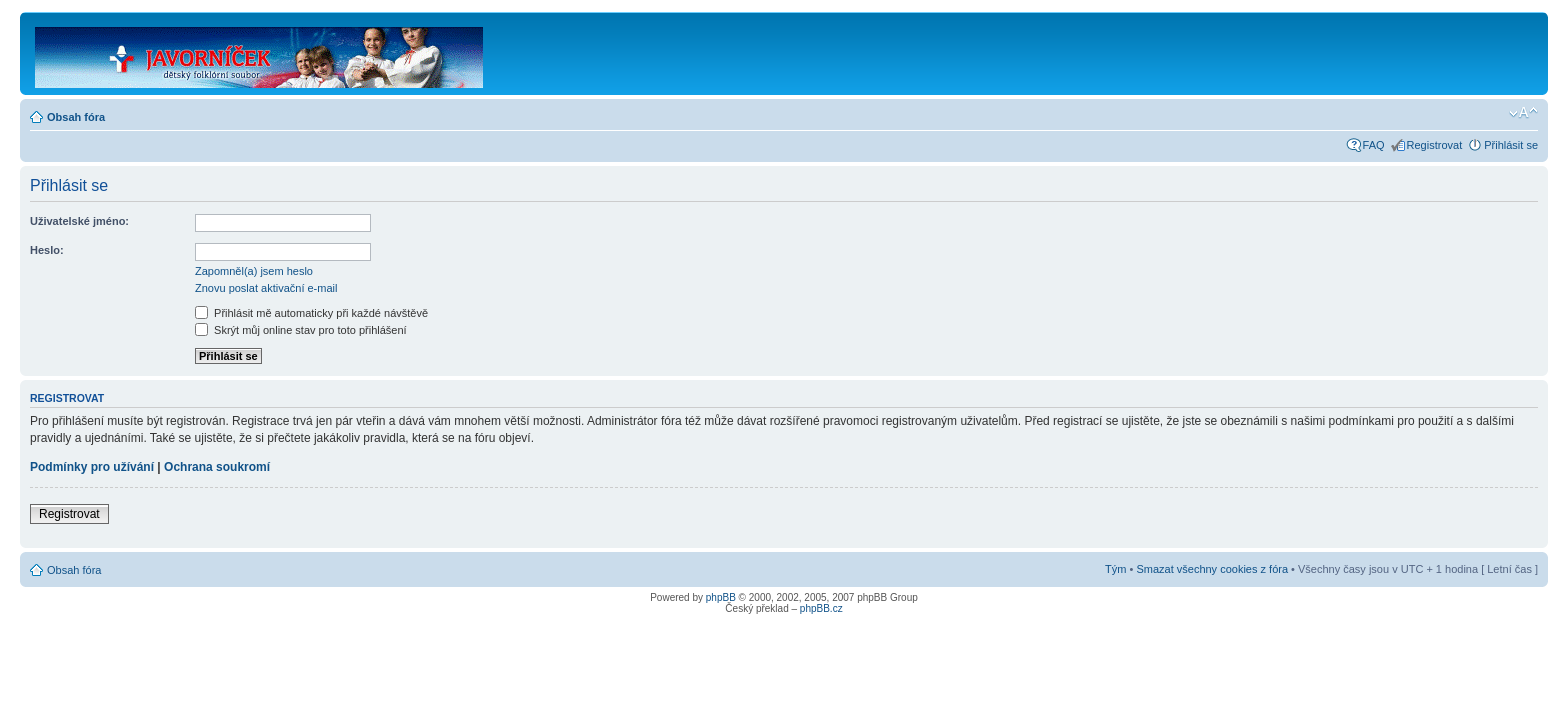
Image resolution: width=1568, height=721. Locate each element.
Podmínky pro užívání (92, 467)
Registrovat (1435, 145)
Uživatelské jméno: (79, 221)
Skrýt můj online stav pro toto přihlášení (301, 330)
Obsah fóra (76, 117)
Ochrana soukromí (217, 467)
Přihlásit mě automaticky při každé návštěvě (311, 313)
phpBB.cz (821, 608)
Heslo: (47, 250)
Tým (1115, 569)
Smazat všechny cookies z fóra (1212, 569)
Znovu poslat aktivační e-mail (266, 288)
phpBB (721, 597)
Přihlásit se (1511, 145)
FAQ (1374, 145)
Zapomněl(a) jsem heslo (254, 271)
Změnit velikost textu (1523, 113)
